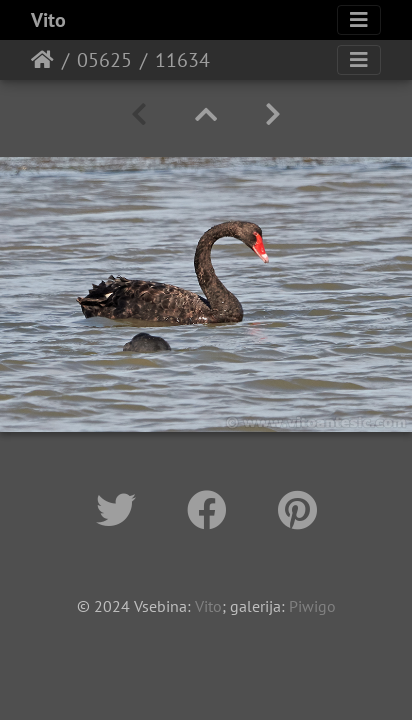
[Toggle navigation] (359, 20)
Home (42, 60)
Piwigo (312, 606)
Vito (48, 20)
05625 (104, 60)
